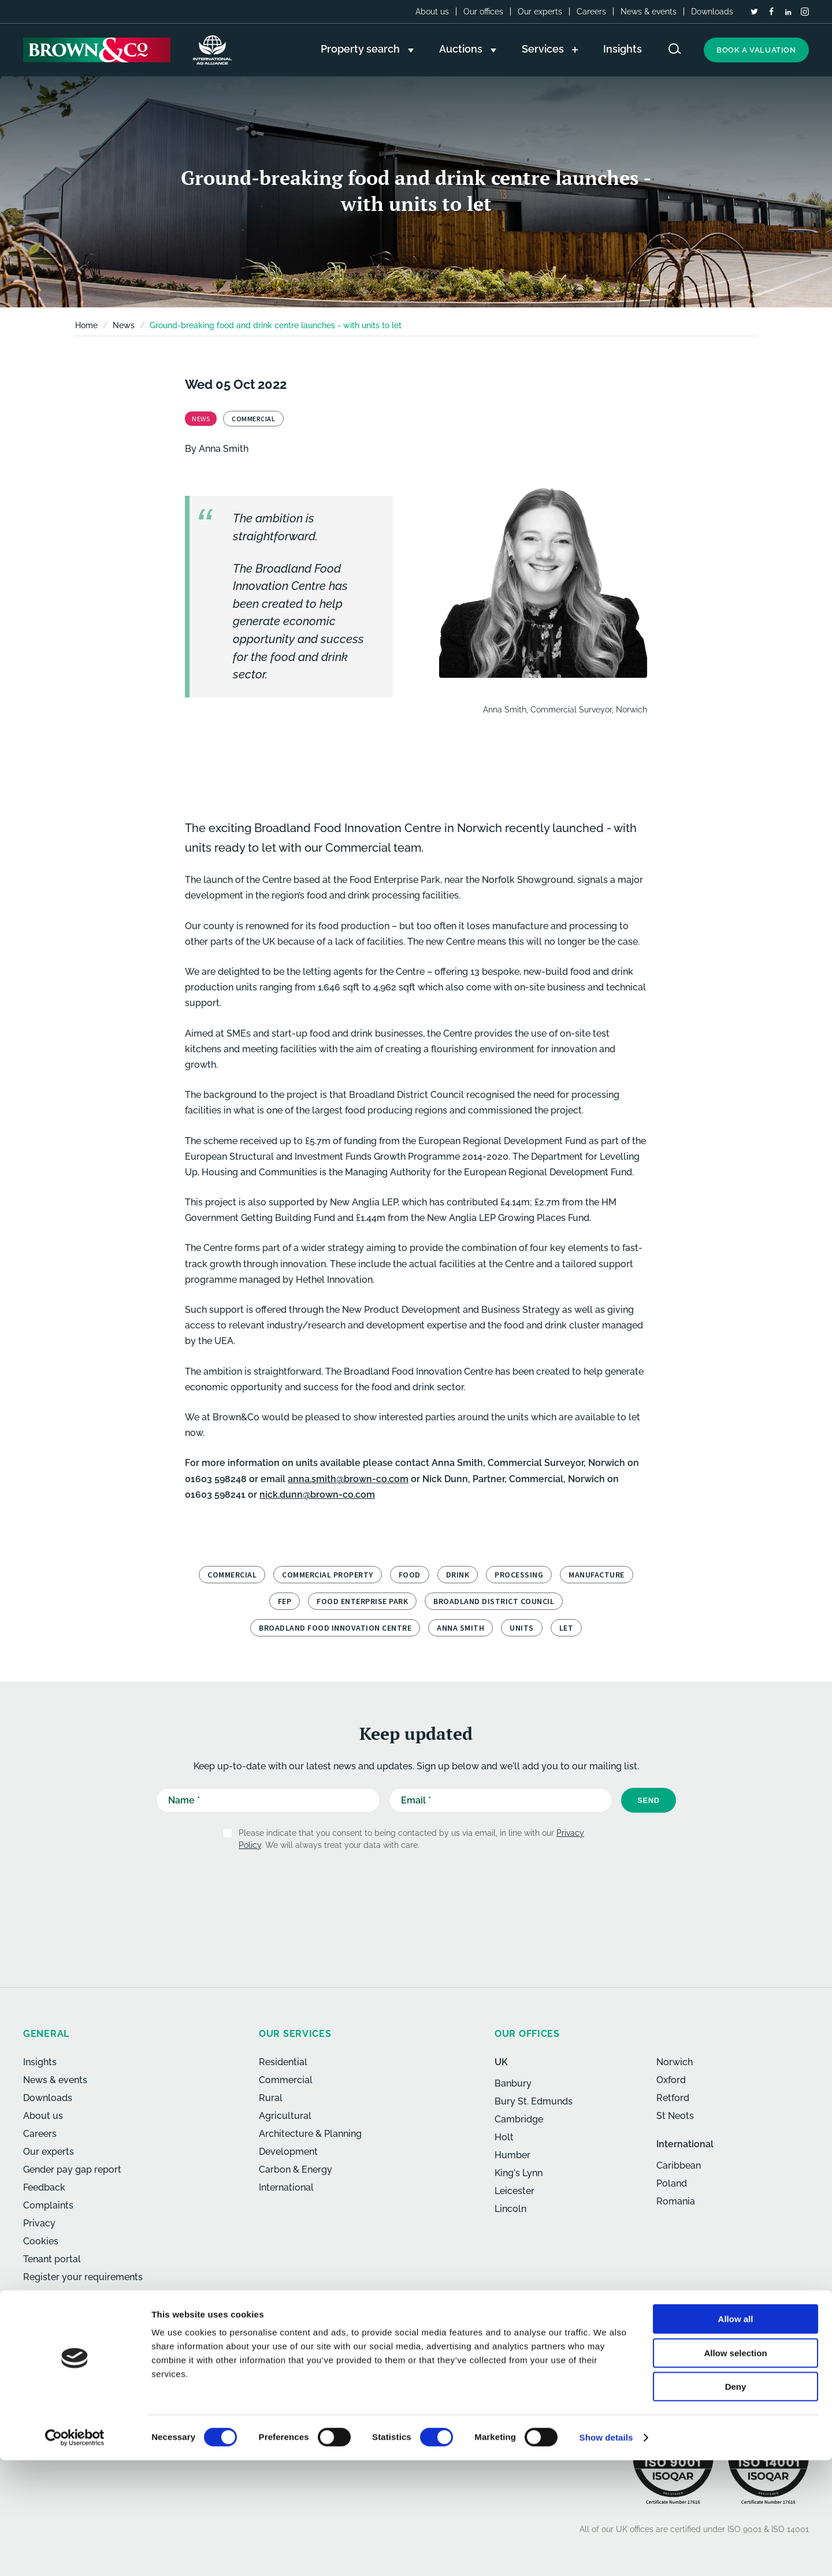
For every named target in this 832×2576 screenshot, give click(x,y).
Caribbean (678, 2165)
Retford (672, 2097)
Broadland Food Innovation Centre (335, 1628)
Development (288, 2151)
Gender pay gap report (72, 2169)
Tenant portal (52, 2259)
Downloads (712, 11)
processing (519, 1574)
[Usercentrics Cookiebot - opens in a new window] (74, 2553)
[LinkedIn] (788, 12)
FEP (285, 1601)
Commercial (232, 1574)
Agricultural (285, 2115)
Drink (458, 1574)
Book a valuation (756, 50)
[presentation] (391, 1888)
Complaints (48, 2205)
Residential (283, 2062)
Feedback (44, 2187)
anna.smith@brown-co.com (348, 1478)
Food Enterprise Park (362, 1601)
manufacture (597, 1574)
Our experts (540, 11)
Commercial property (327, 1574)
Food (410, 1574)
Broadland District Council (493, 1601)
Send (648, 1800)
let (566, 1628)
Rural (271, 2097)
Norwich (674, 2062)
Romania (675, 2201)
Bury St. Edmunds (534, 2101)
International (286, 2187)
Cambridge (519, 2119)
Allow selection (735, 2469)
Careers (591, 11)
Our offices (483, 11)
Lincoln (510, 2208)
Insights (40, 2062)
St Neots (675, 2115)
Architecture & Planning (310, 2133)
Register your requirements (83, 2276)
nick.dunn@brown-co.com (317, 1494)
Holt (504, 2137)
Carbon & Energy (295, 2169)
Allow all (735, 2435)
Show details (606, 2553)
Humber (512, 2155)
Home (86, 325)
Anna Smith (223, 448)
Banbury (513, 2083)
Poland (671, 2183)
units (522, 1628)
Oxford (671, 2079)
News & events (649, 11)
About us (432, 11)
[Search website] (674, 49)
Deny (735, 2502)
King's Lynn (519, 2172)
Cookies (40, 2241)
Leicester (514, 2190)
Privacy (39, 2223)
